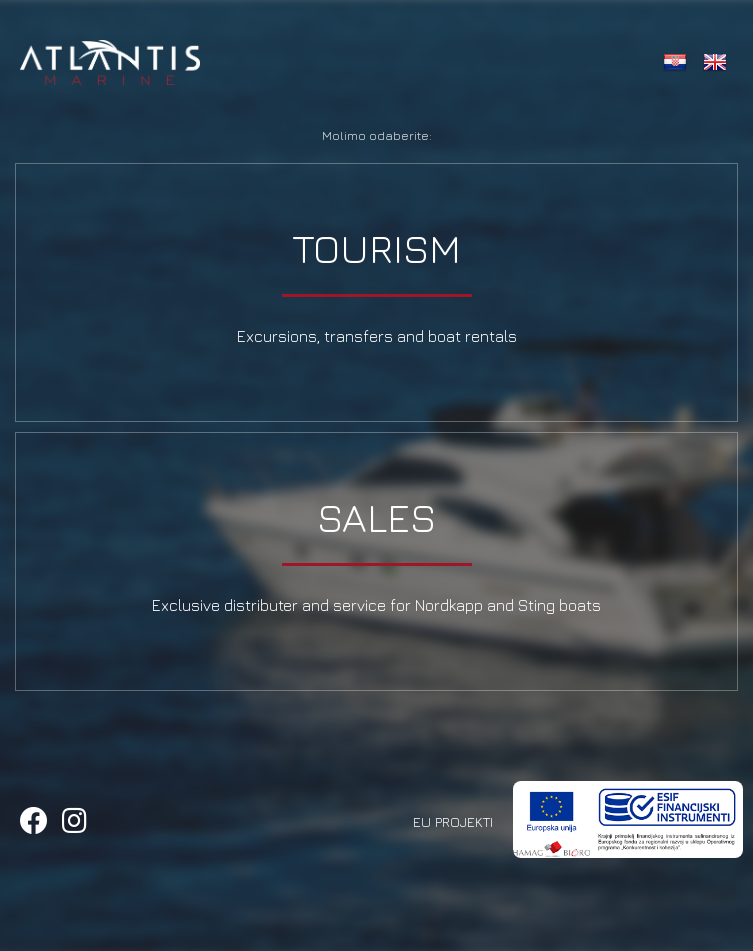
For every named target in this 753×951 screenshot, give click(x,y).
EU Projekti (453, 821)
